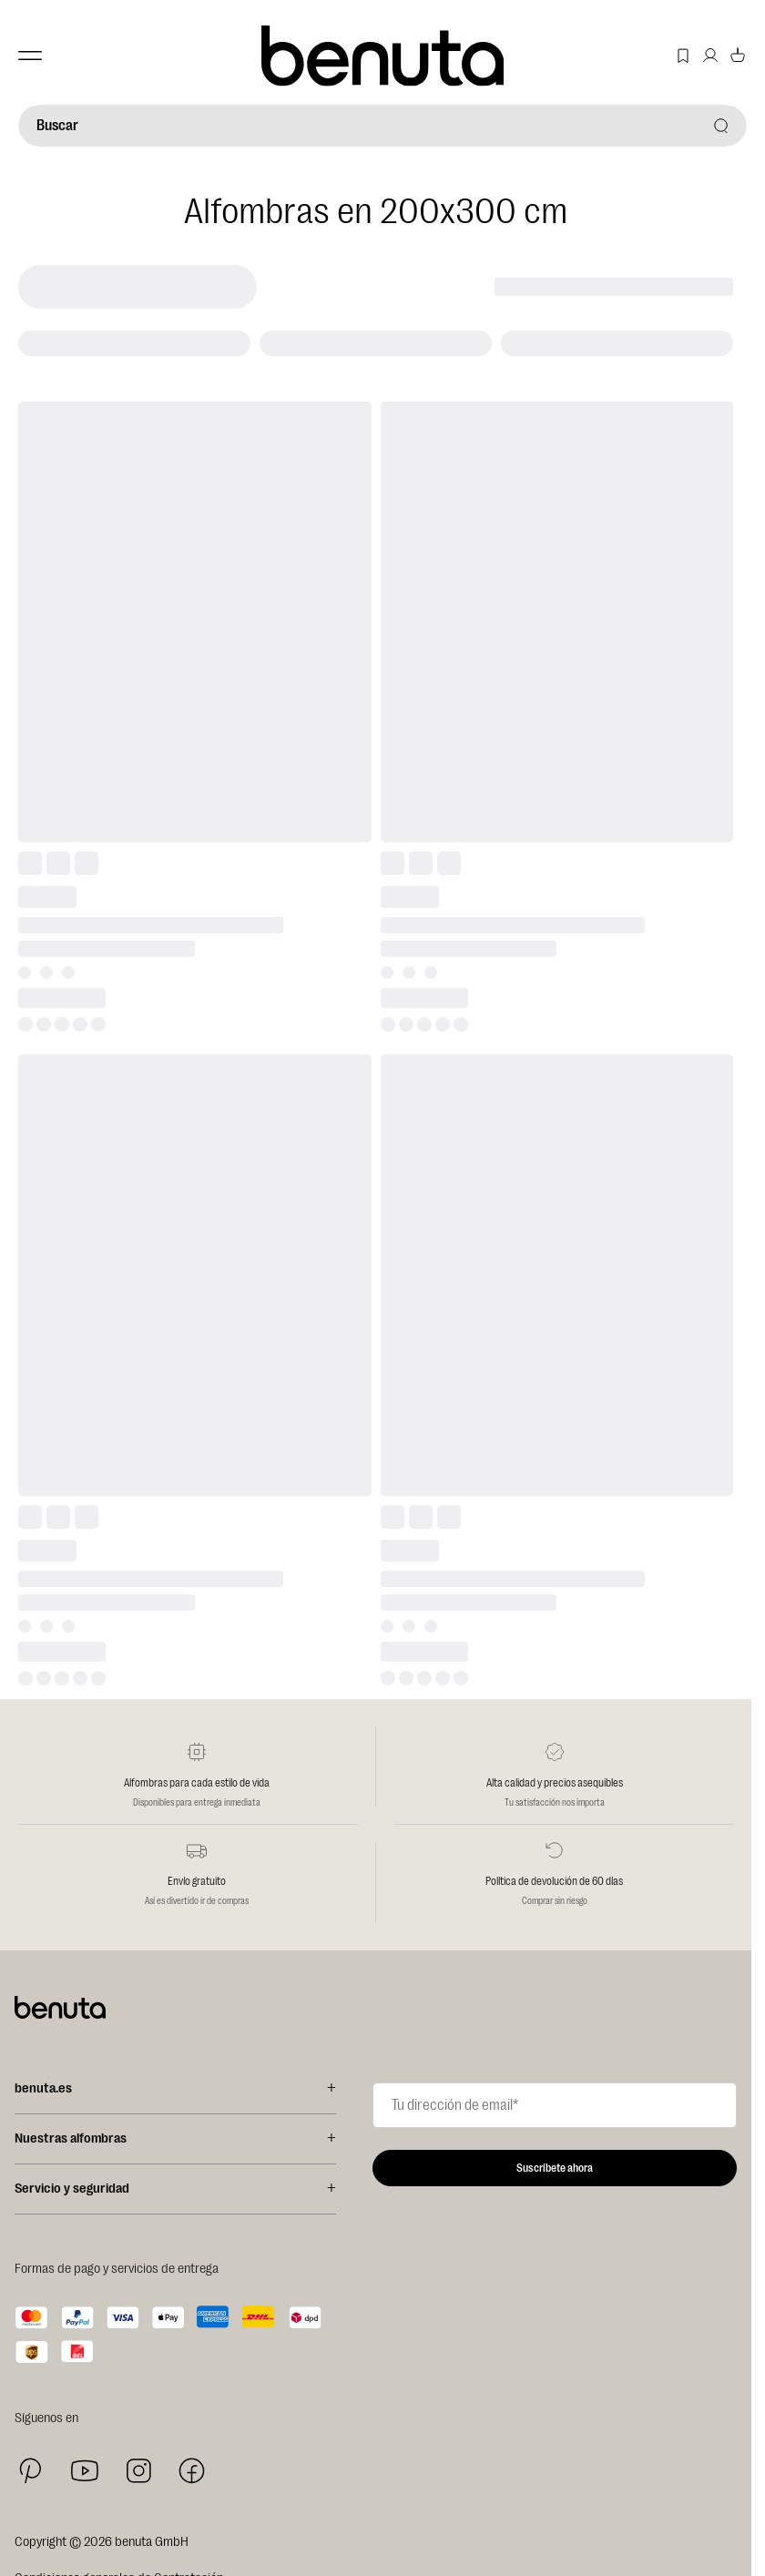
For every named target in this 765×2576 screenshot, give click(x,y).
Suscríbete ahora (554, 2168)
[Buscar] (382, 126)
